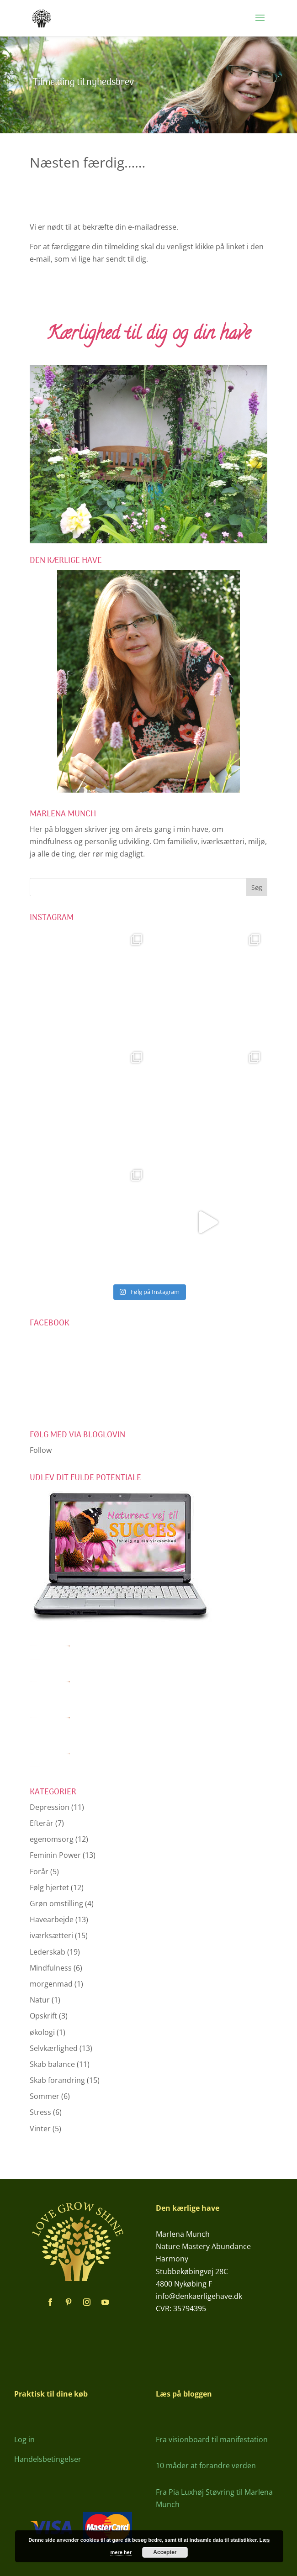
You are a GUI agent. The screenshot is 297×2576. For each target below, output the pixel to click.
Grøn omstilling (56, 1903)
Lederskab (47, 1952)
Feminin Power (55, 1855)
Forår (39, 1871)
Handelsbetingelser (47, 2459)
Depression (49, 1807)
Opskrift (43, 2016)
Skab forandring (57, 2080)
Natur (40, 2000)
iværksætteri (51, 1935)
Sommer (44, 2096)
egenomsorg (52, 1839)
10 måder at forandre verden (206, 2465)
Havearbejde (52, 1919)
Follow (41, 1450)
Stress (40, 2112)
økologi (42, 2032)
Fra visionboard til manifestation (212, 2439)
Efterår (41, 1823)
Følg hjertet (49, 1887)
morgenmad (51, 1984)
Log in (24, 2439)
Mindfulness (51, 1968)
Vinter (40, 2129)
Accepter (164, 2552)
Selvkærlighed (54, 2048)
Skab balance (52, 2064)
